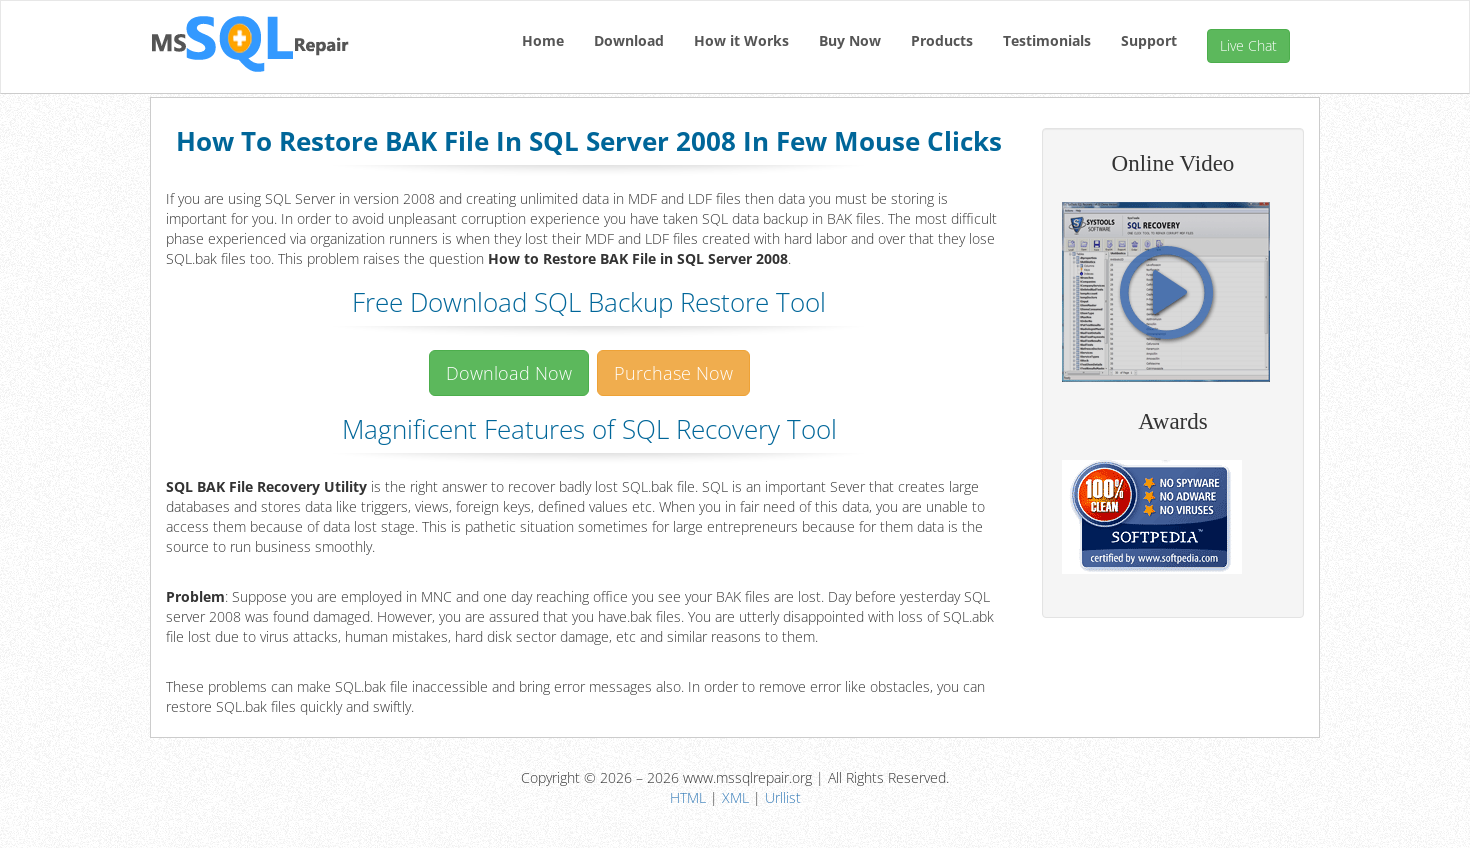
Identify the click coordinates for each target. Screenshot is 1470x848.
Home (543, 40)
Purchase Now (673, 373)
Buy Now (850, 40)
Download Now (509, 373)
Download (629, 40)
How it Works (741, 40)
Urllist (783, 797)
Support (1149, 40)
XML (735, 797)
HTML (688, 797)
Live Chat (1248, 45)
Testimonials (1047, 40)
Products (942, 40)
